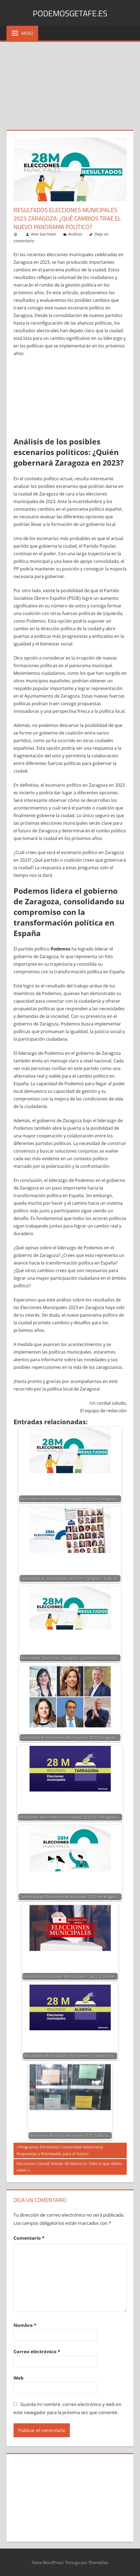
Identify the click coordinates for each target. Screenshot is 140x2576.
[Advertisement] (70, 83)
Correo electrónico (37, 2351)
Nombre (25, 2325)
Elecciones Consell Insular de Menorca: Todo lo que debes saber (69, 2166)
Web (19, 2378)
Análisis (75, 234)
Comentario (29, 2238)
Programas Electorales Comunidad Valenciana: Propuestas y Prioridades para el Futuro (60, 2150)
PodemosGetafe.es (70, 12)
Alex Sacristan (43, 234)
